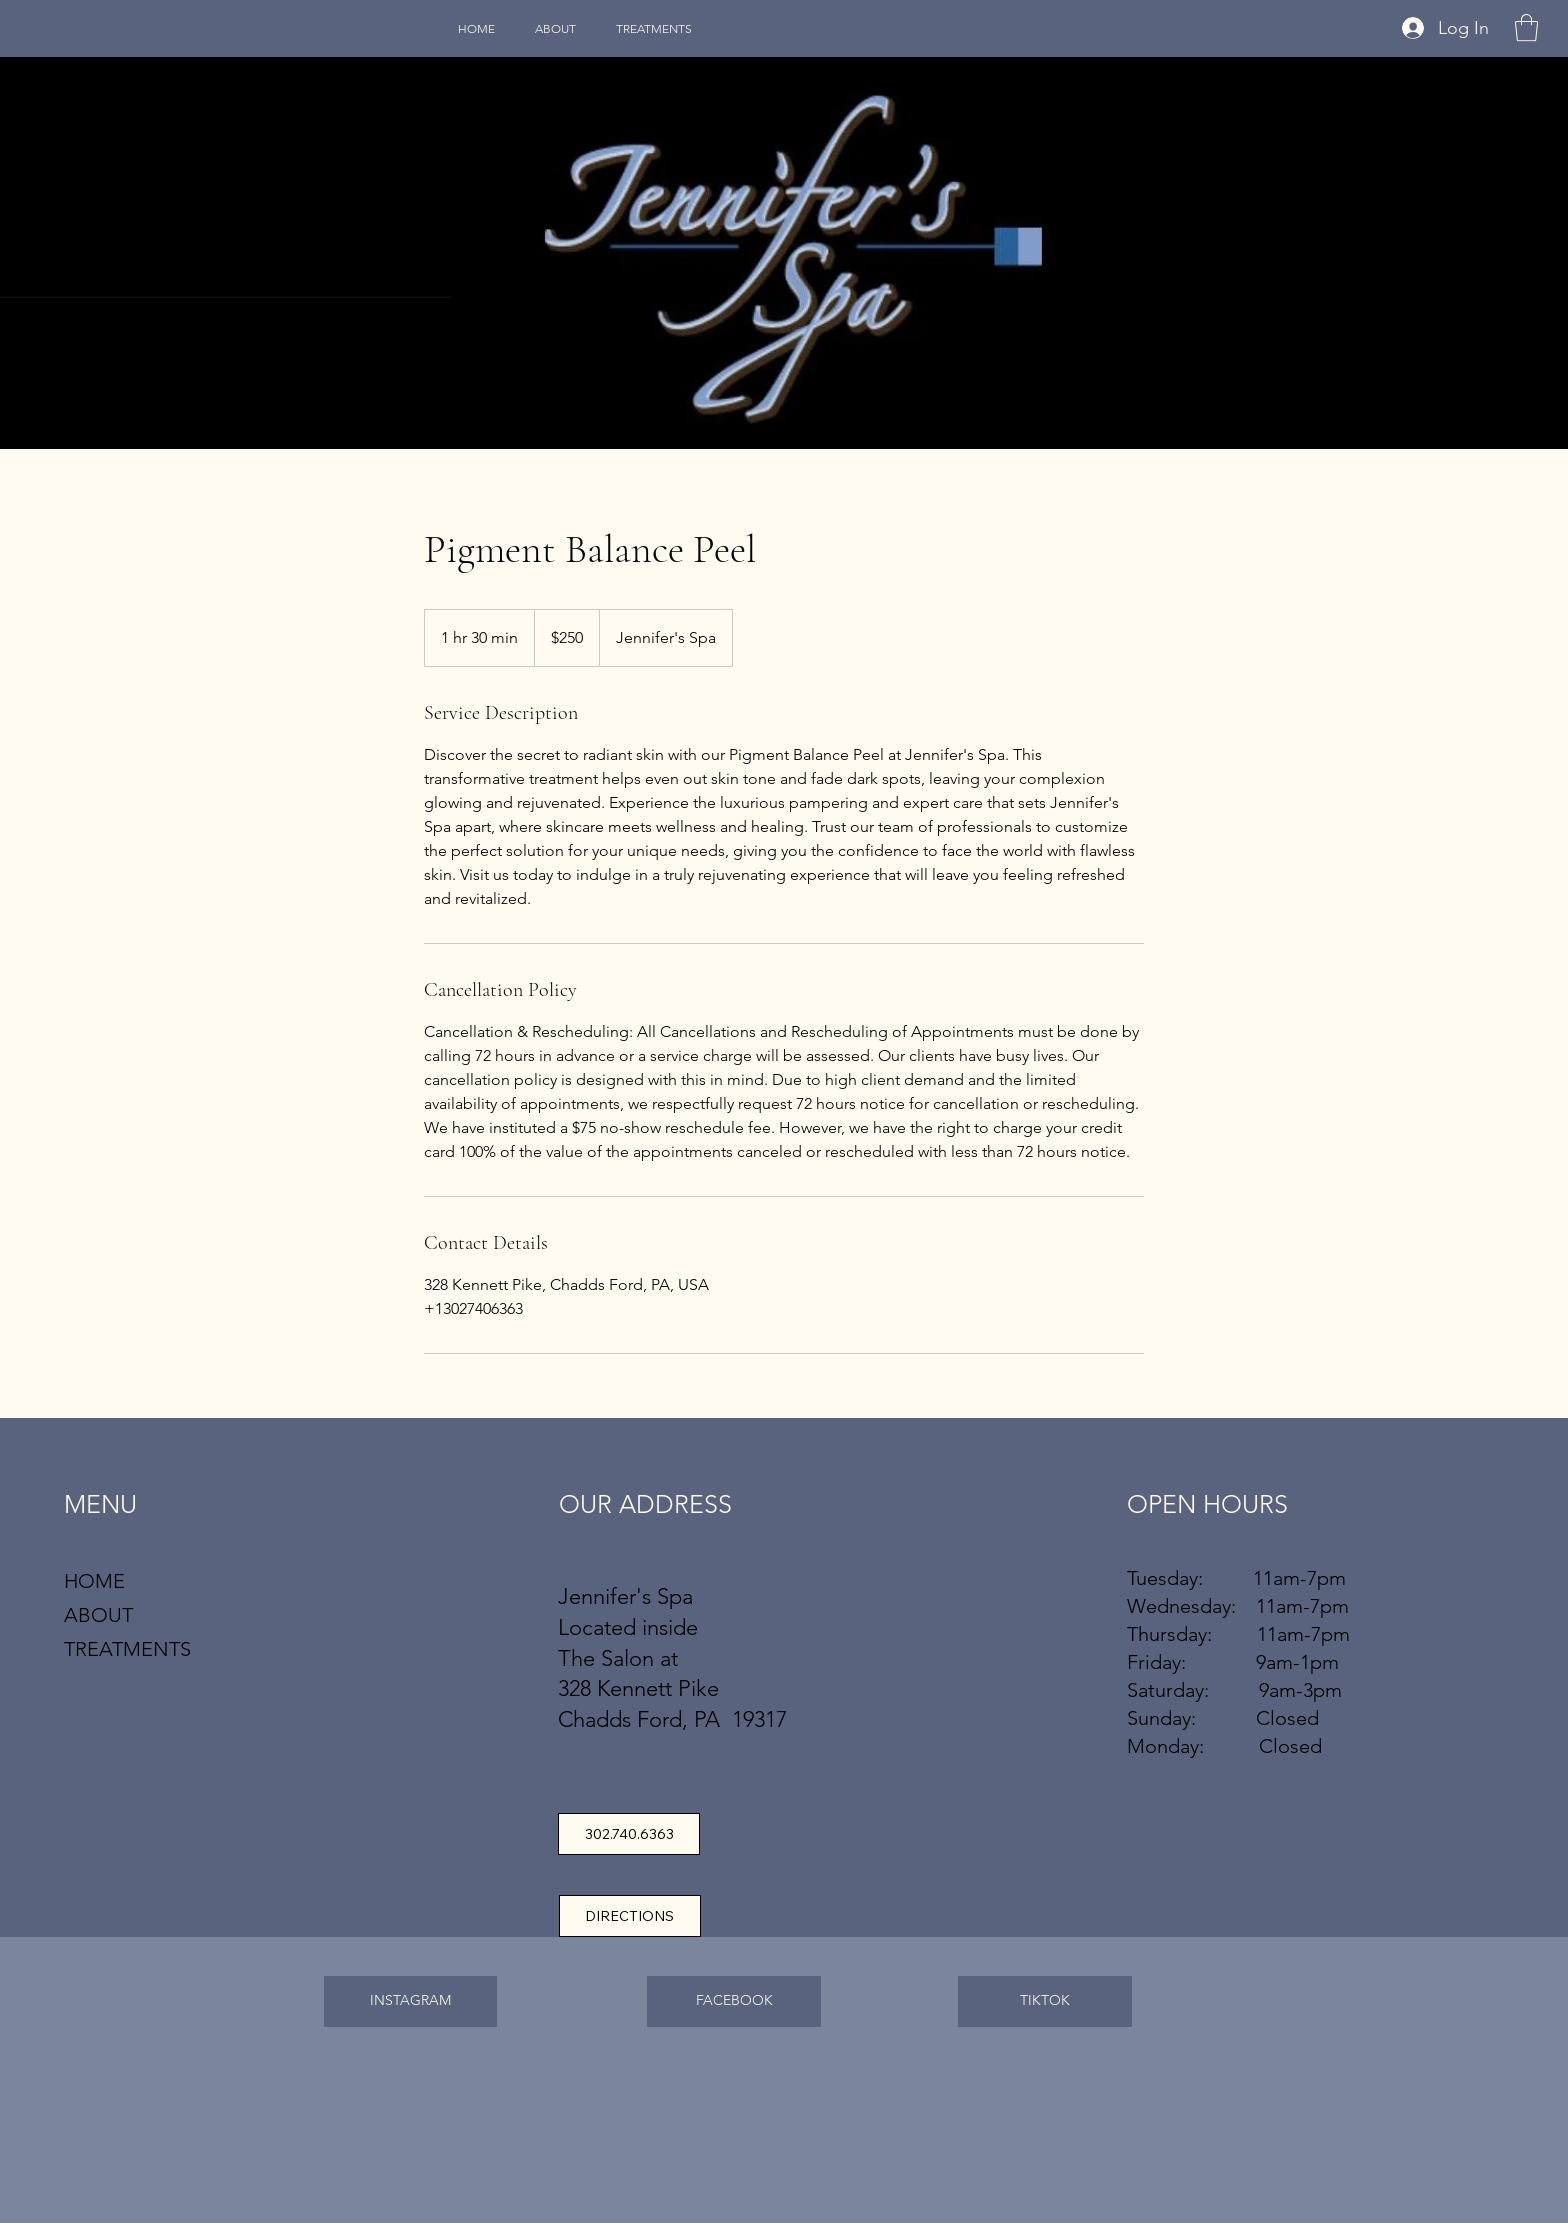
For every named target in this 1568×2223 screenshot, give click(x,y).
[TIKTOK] (1045, 2001)
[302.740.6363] (629, 1834)
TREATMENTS (127, 1649)
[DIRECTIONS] (630, 1916)
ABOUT (98, 1615)
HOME (94, 1581)
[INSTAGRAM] (411, 2001)
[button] (1526, 27)
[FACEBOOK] (734, 2001)
